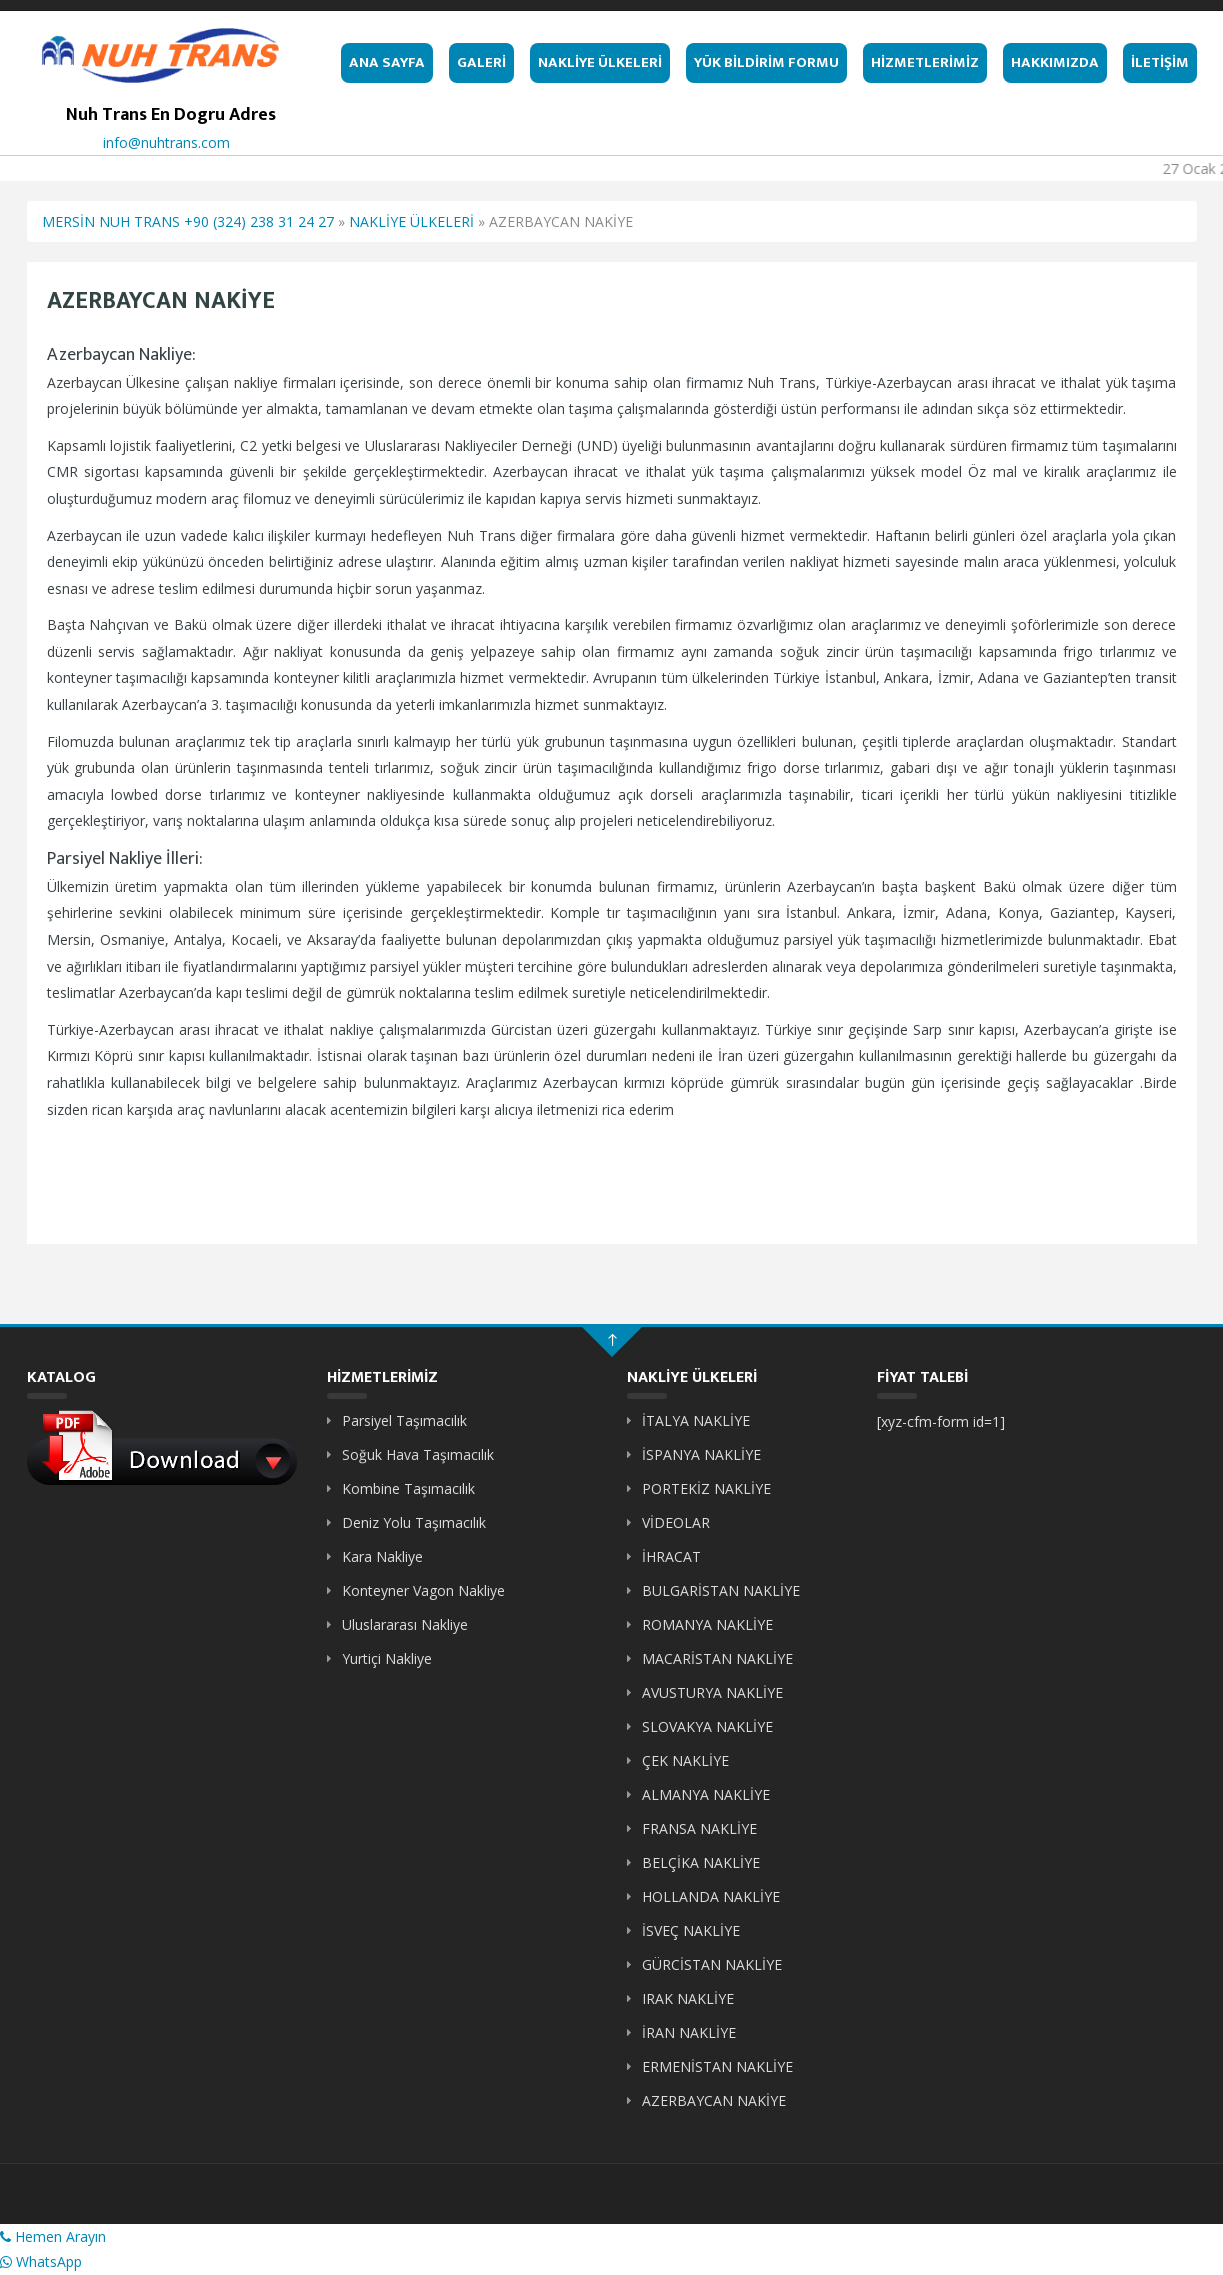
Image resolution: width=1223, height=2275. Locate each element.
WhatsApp (41, 2261)
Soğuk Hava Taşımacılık (418, 1454)
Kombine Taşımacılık (408, 1488)
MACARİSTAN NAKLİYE (717, 1658)
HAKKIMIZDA (1055, 62)
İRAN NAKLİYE (689, 2032)
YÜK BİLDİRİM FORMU (766, 62)
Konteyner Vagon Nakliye (423, 1590)
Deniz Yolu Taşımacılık (414, 1522)
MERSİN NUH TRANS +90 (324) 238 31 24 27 (188, 221)
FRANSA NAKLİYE (699, 1828)
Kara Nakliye (382, 1556)
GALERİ (481, 62)
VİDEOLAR (676, 1522)
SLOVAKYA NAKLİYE (707, 1726)
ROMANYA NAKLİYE (707, 1624)
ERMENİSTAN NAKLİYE (717, 2066)
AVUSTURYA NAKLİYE (712, 1692)
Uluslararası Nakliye (405, 1624)
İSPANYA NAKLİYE (701, 1454)
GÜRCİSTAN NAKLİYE (712, 1964)
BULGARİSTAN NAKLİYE (721, 1590)
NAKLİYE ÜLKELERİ (600, 62)
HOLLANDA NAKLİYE (711, 1896)
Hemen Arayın (53, 2236)
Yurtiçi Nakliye (387, 1658)
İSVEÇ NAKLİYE (691, 1930)
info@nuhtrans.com (166, 142)
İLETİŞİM (1160, 62)
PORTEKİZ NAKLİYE (706, 1488)
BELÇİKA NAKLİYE (701, 1862)
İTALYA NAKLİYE (696, 1420)
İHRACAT (671, 1556)
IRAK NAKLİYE (688, 1998)
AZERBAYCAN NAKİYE (714, 2100)
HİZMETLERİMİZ (925, 62)
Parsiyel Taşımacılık (404, 1420)
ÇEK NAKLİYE (685, 1760)
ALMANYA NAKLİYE (706, 1794)
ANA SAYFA (387, 62)
